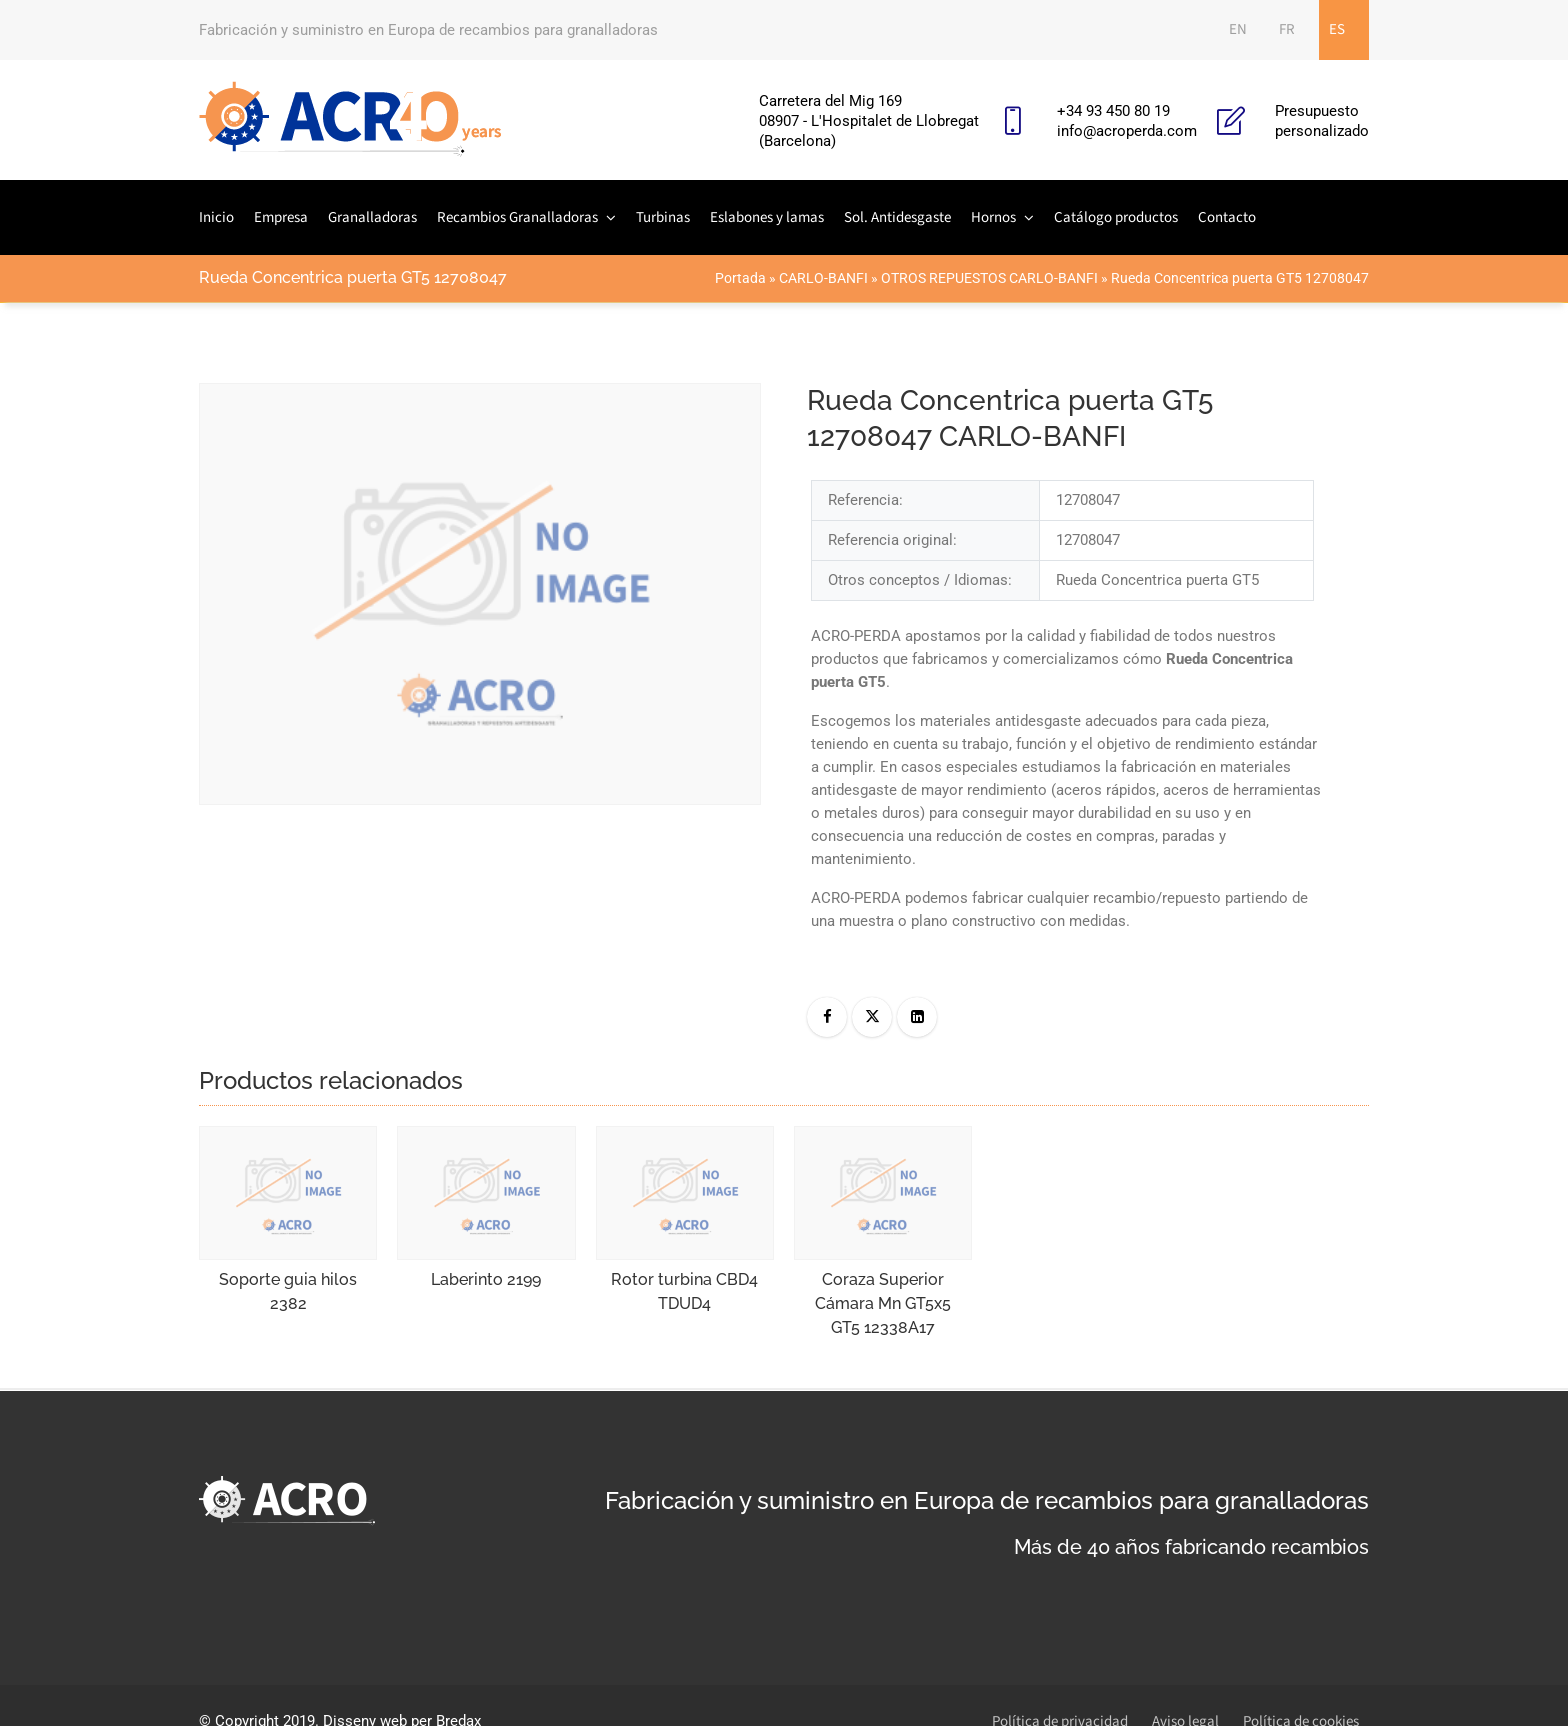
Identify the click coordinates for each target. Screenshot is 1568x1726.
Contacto (1227, 217)
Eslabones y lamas (767, 217)
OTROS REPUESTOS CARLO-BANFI (989, 278)
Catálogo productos (1116, 217)
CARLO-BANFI (823, 278)
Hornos (993, 217)
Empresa (281, 217)
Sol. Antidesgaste (897, 217)
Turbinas (663, 217)
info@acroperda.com (1127, 131)
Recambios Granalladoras (517, 217)
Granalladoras (372, 217)
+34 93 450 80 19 (1113, 111)
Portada (740, 278)
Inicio (216, 217)
